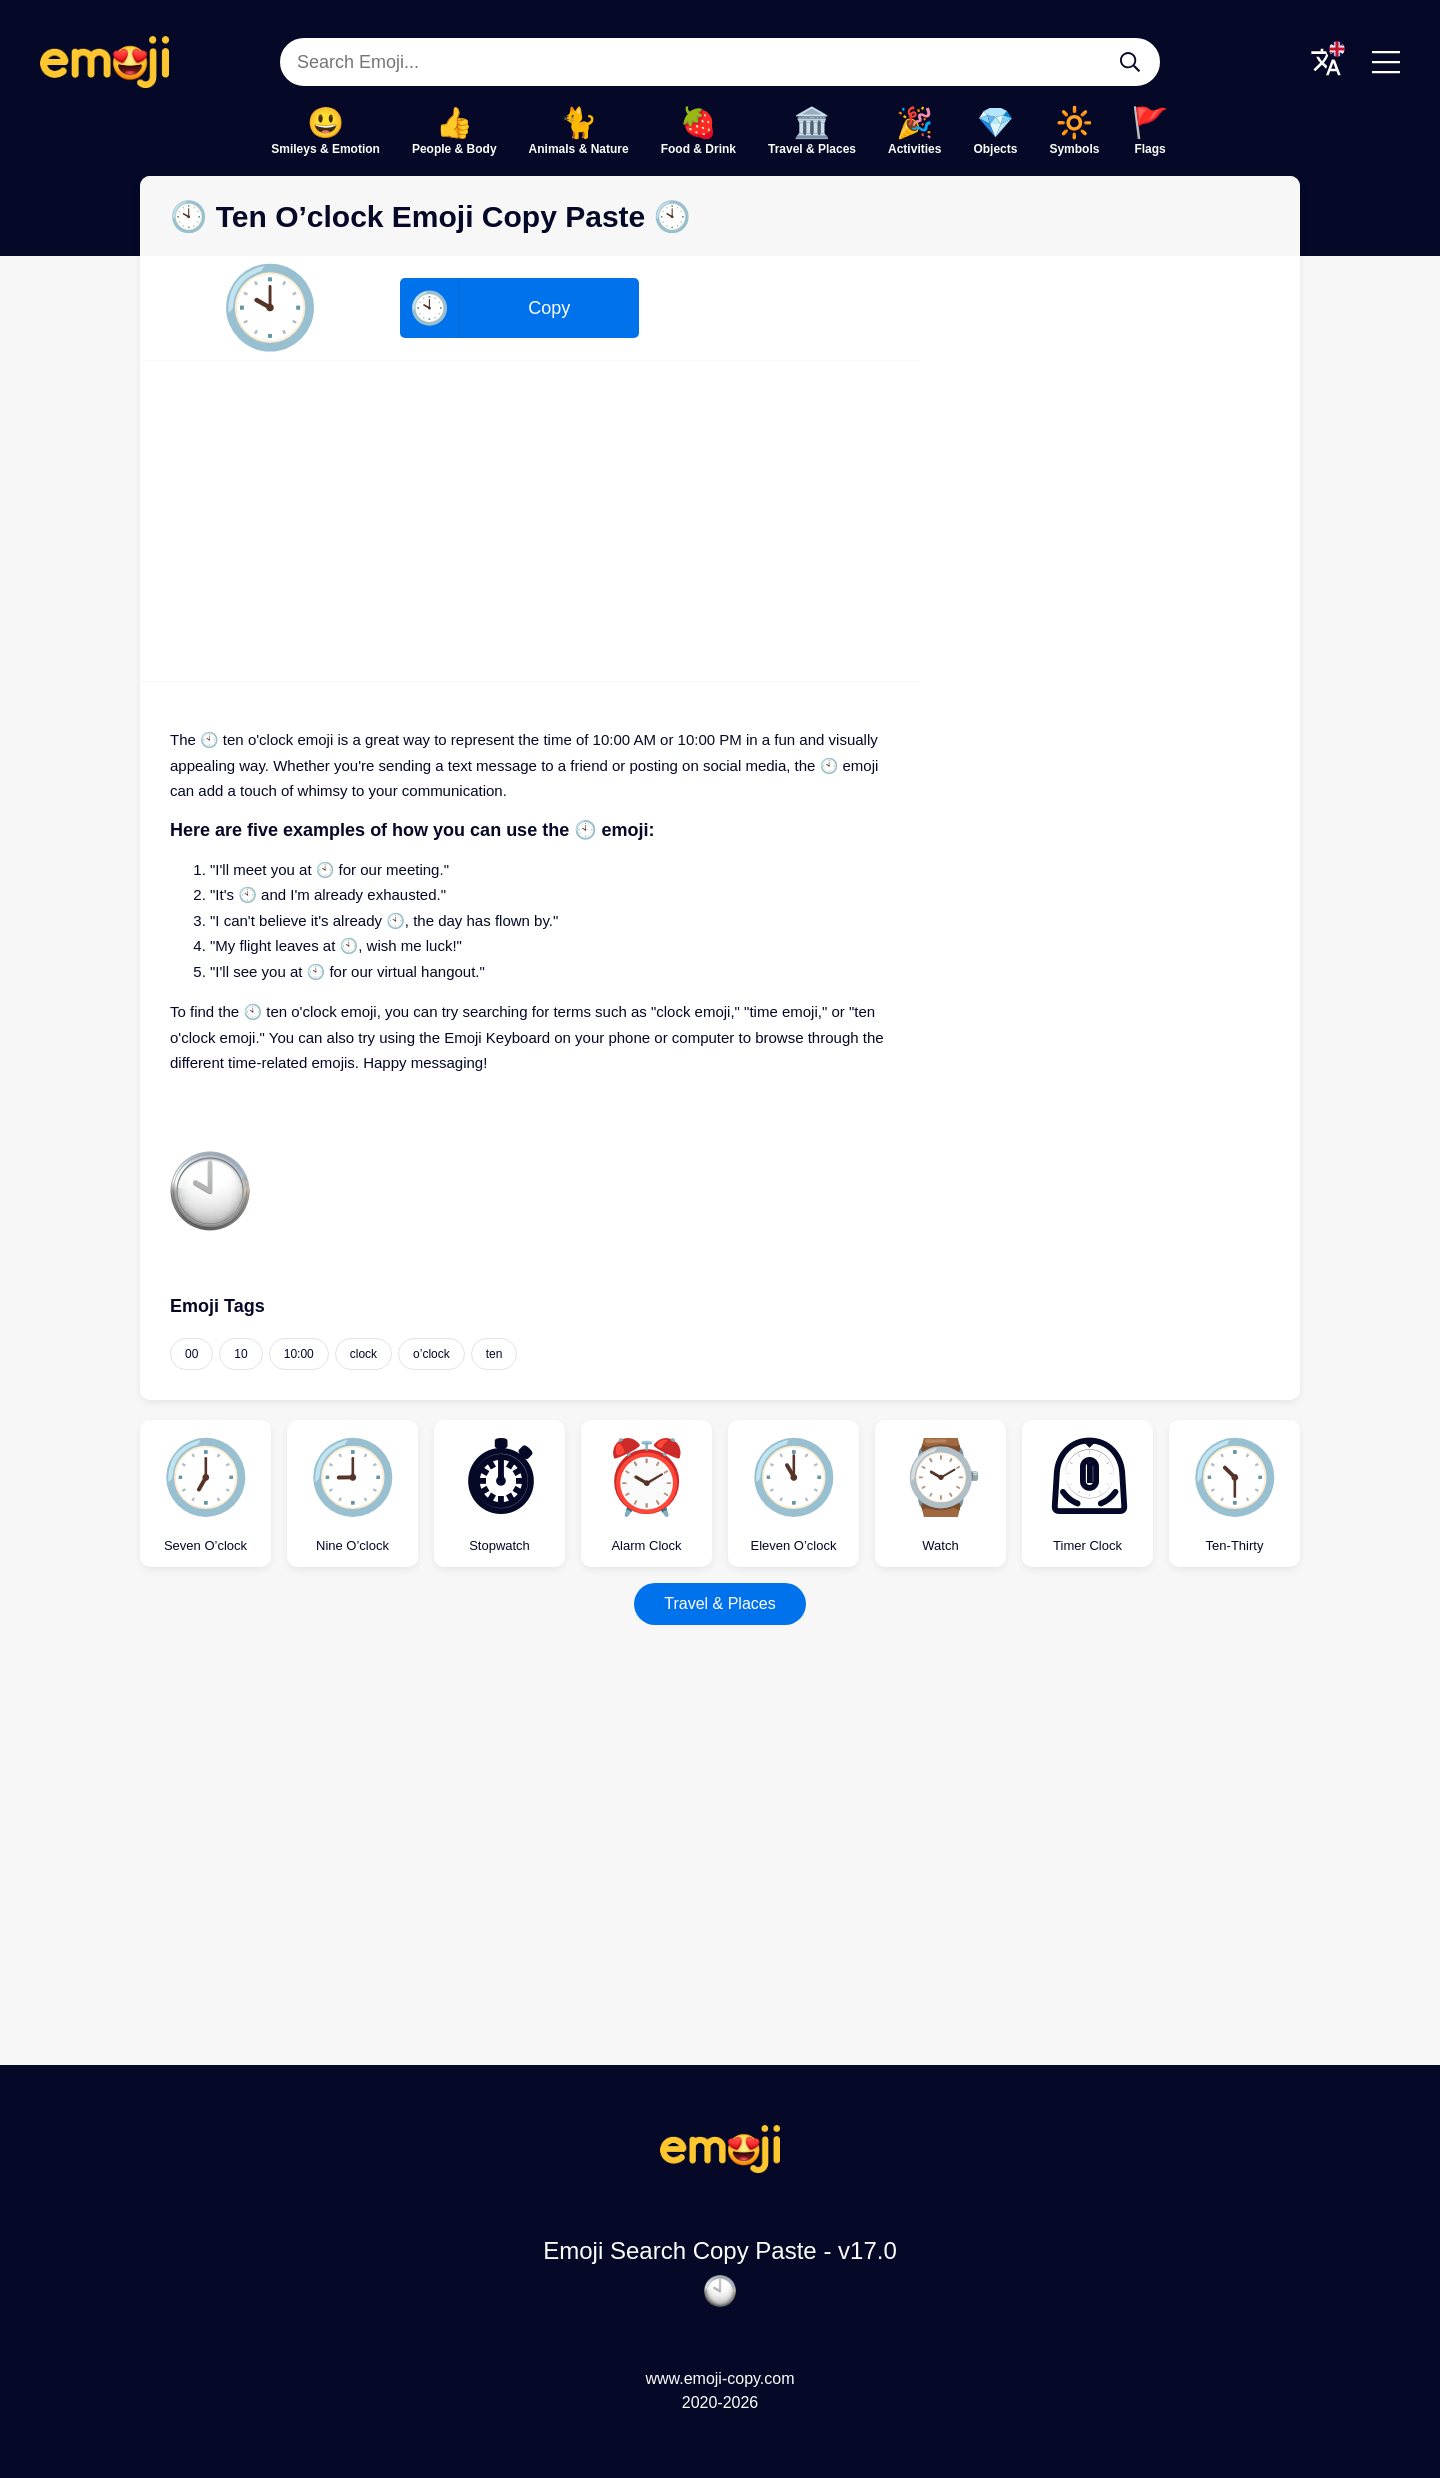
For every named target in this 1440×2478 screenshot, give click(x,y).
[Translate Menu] (1326, 62)
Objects (995, 149)
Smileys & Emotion (325, 149)
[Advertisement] (530, 521)
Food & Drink (698, 149)
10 (240, 1354)
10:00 (299, 1354)
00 (191, 1354)
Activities (914, 149)
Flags (1149, 149)
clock (363, 1354)
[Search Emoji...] (1130, 62)
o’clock (431, 1354)
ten (494, 1354)
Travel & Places (812, 149)
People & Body (454, 149)
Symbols (1074, 149)
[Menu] (1386, 62)
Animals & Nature (579, 149)
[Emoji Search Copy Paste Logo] (720, 2167)
